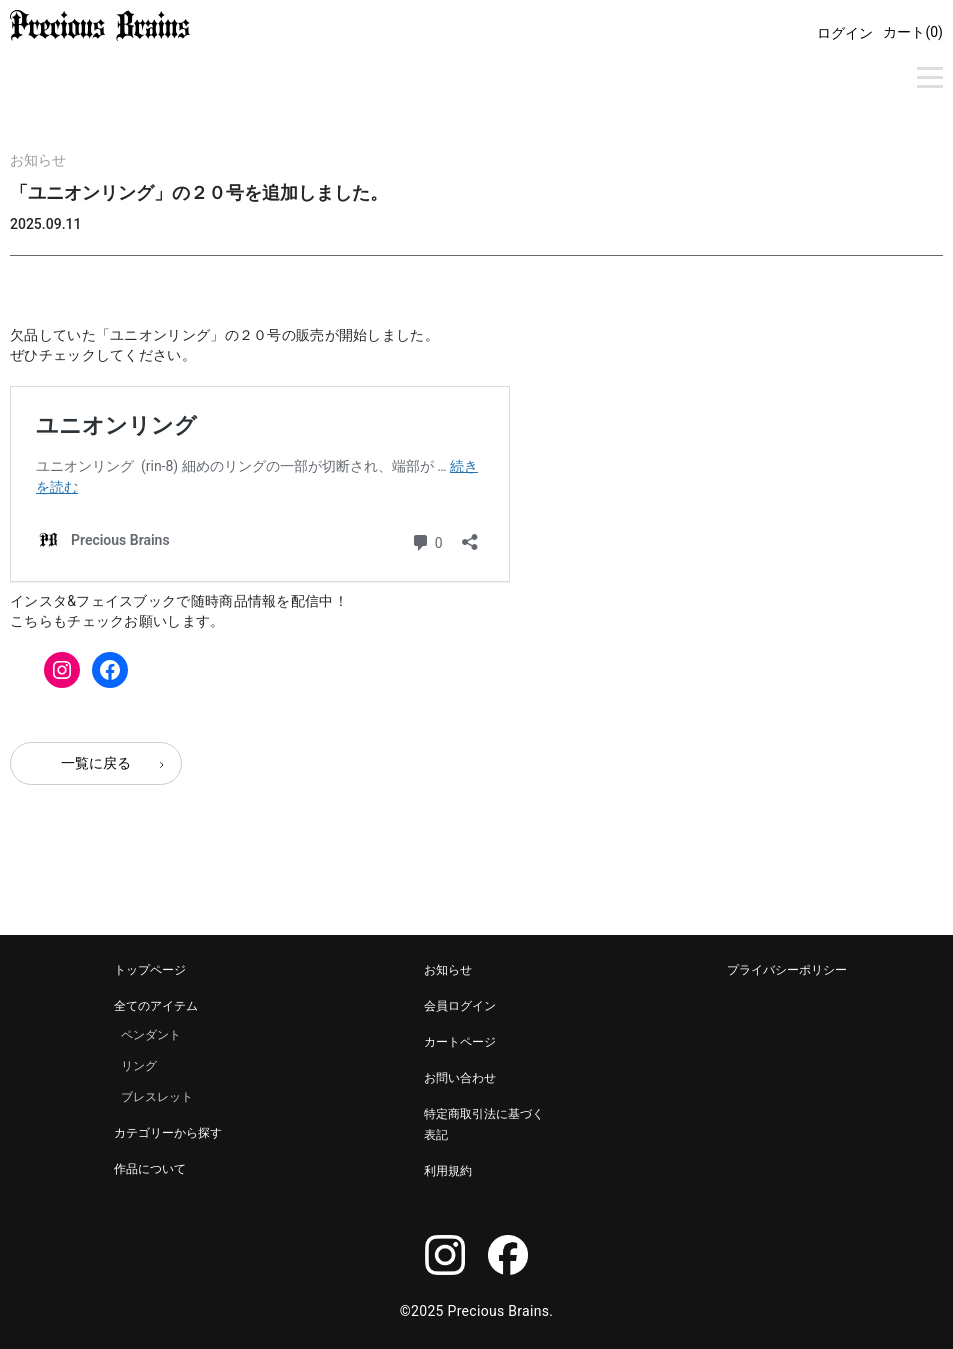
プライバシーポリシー (787, 970)
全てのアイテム (156, 1006)
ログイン (845, 33)
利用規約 (448, 1171)
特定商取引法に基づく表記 (484, 1124)
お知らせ (38, 160)
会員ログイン (460, 1006)
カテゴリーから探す (168, 1133)
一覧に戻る (96, 763)
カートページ (460, 1042)
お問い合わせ (460, 1078)
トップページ (150, 970)
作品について (150, 1169)
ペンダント (151, 1035)
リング (139, 1066)
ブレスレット (157, 1097)
